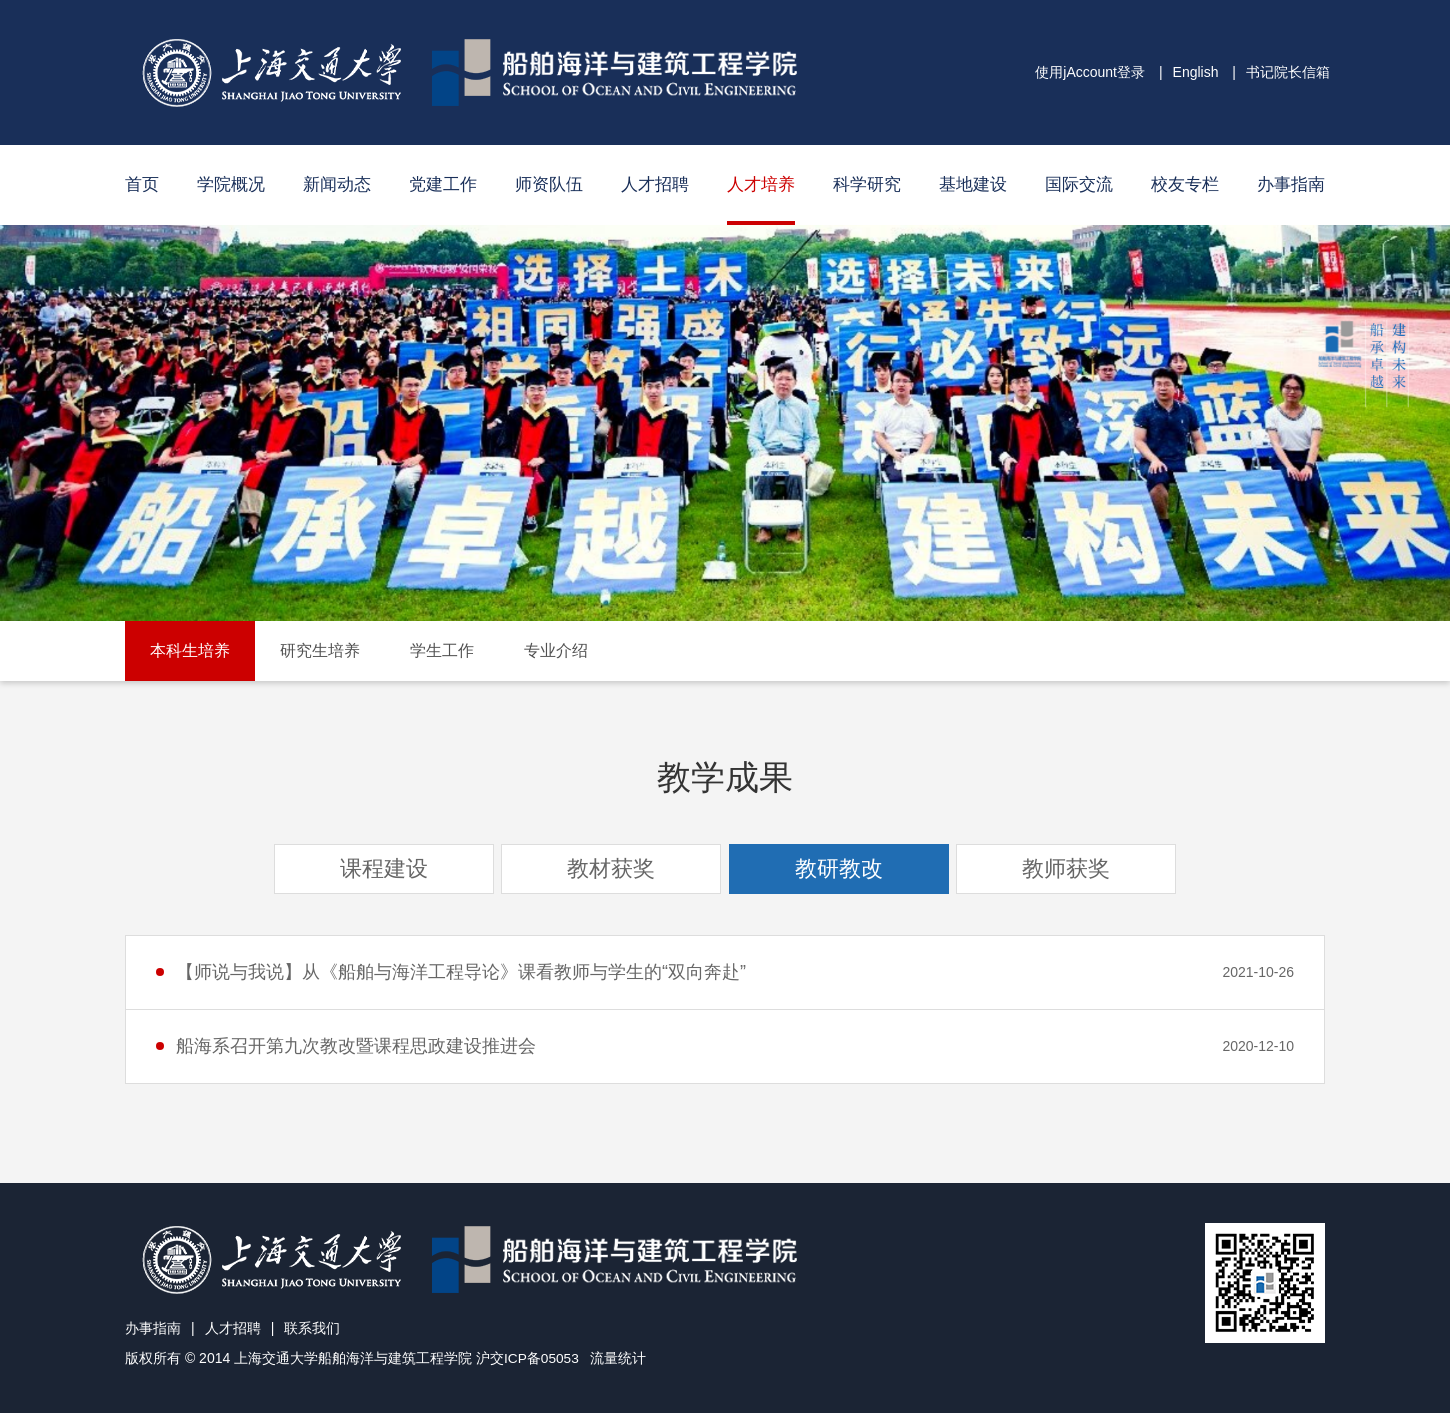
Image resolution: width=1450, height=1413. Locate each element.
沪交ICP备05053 (528, 1358)
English (1196, 72)
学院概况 (231, 184)
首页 (142, 184)
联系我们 (312, 1328)
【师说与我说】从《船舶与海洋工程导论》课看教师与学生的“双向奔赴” (461, 972)
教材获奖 (611, 868)
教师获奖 (1066, 868)
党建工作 (443, 184)
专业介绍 (556, 650)
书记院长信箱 (1288, 72)
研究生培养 (320, 650)
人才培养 (761, 184)
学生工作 (442, 650)
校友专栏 (1185, 184)
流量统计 (620, 1358)
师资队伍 (549, 184)
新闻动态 (337, 184)
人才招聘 (655, 184)
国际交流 (1079, 184)
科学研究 (867, 184)
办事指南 (1291, 184)
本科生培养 (190, 650)
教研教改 (839, 868)
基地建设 (973, 184)
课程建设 (384, 868)
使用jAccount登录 (1090, 72)
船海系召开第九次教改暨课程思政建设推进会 (356, 1046)
